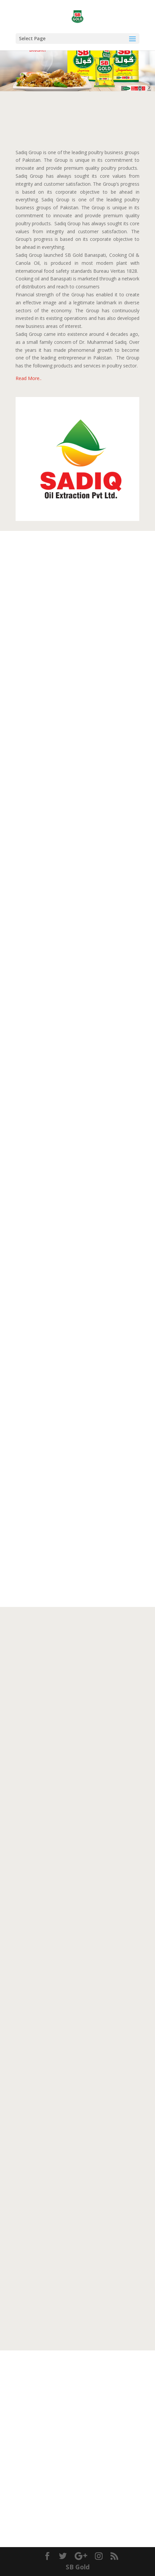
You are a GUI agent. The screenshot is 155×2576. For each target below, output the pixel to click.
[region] (77, 59)
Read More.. (28, 378)
